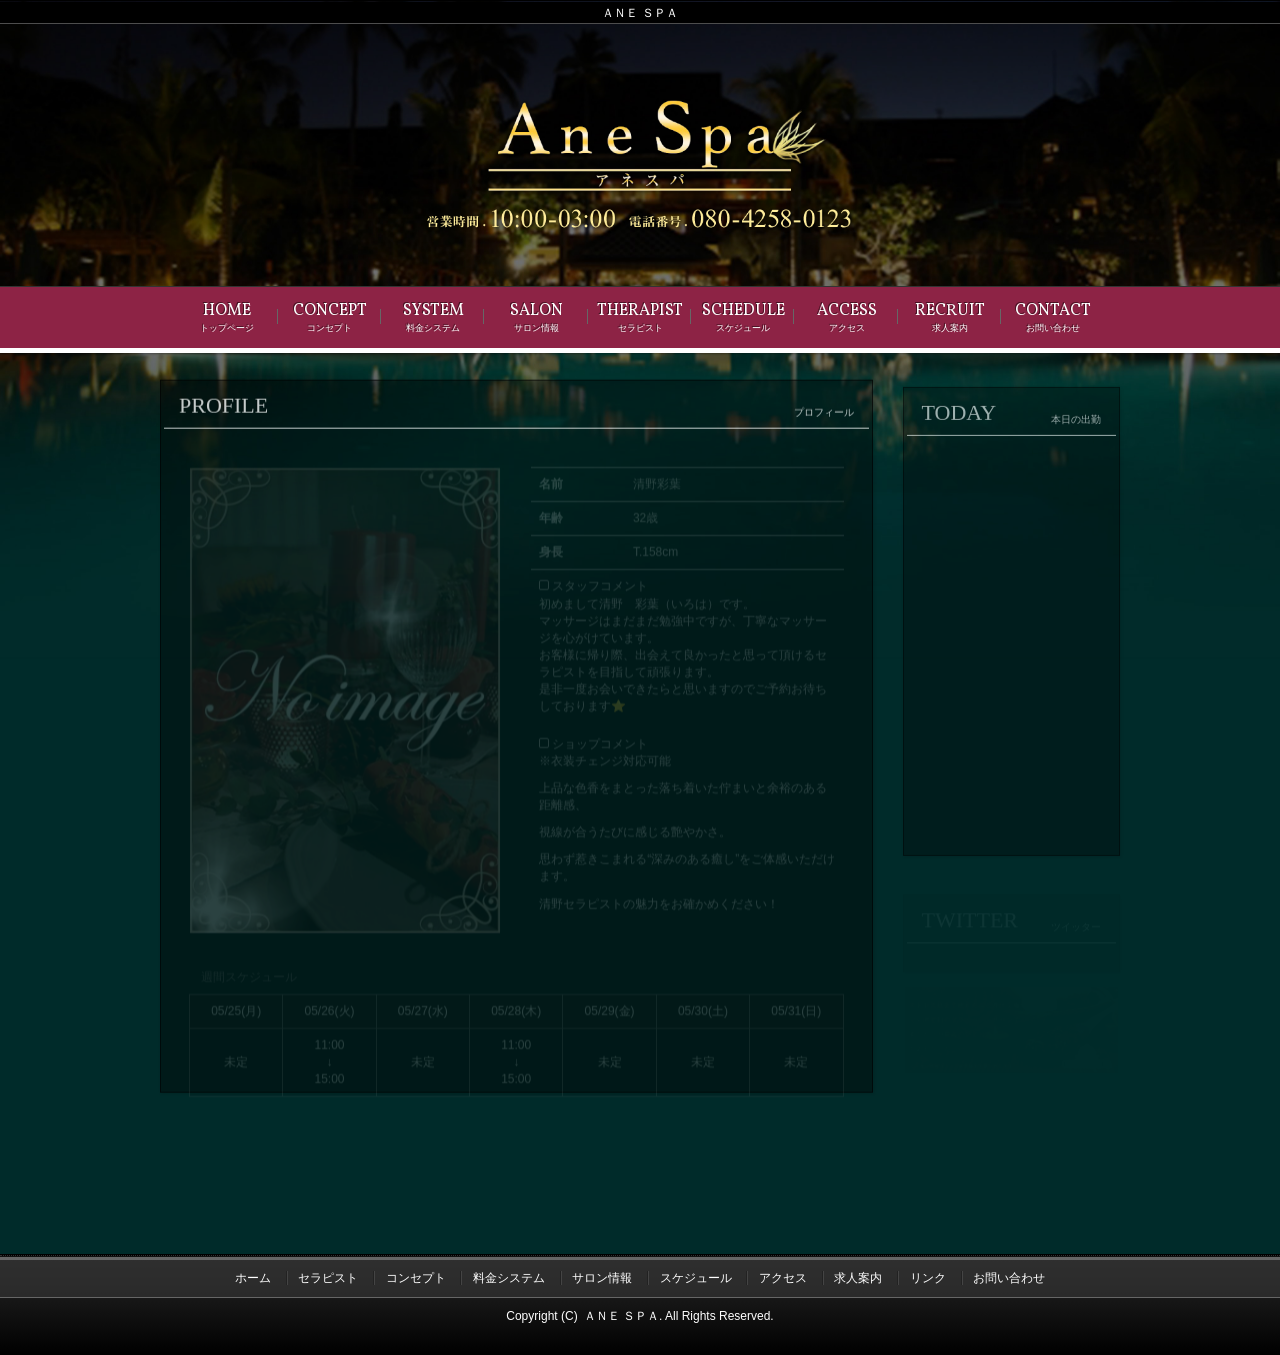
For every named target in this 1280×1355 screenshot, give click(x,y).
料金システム (509, 1278)
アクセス (783, 1278)
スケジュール (696, 1278)
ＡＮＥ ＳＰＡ (621, 1316)
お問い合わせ (1009, 1278)
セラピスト (328, 1278)
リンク (928, 1278)
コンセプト (416, 1278)
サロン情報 (602, 1278)
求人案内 (858, 1278)
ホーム (253, 1278)
